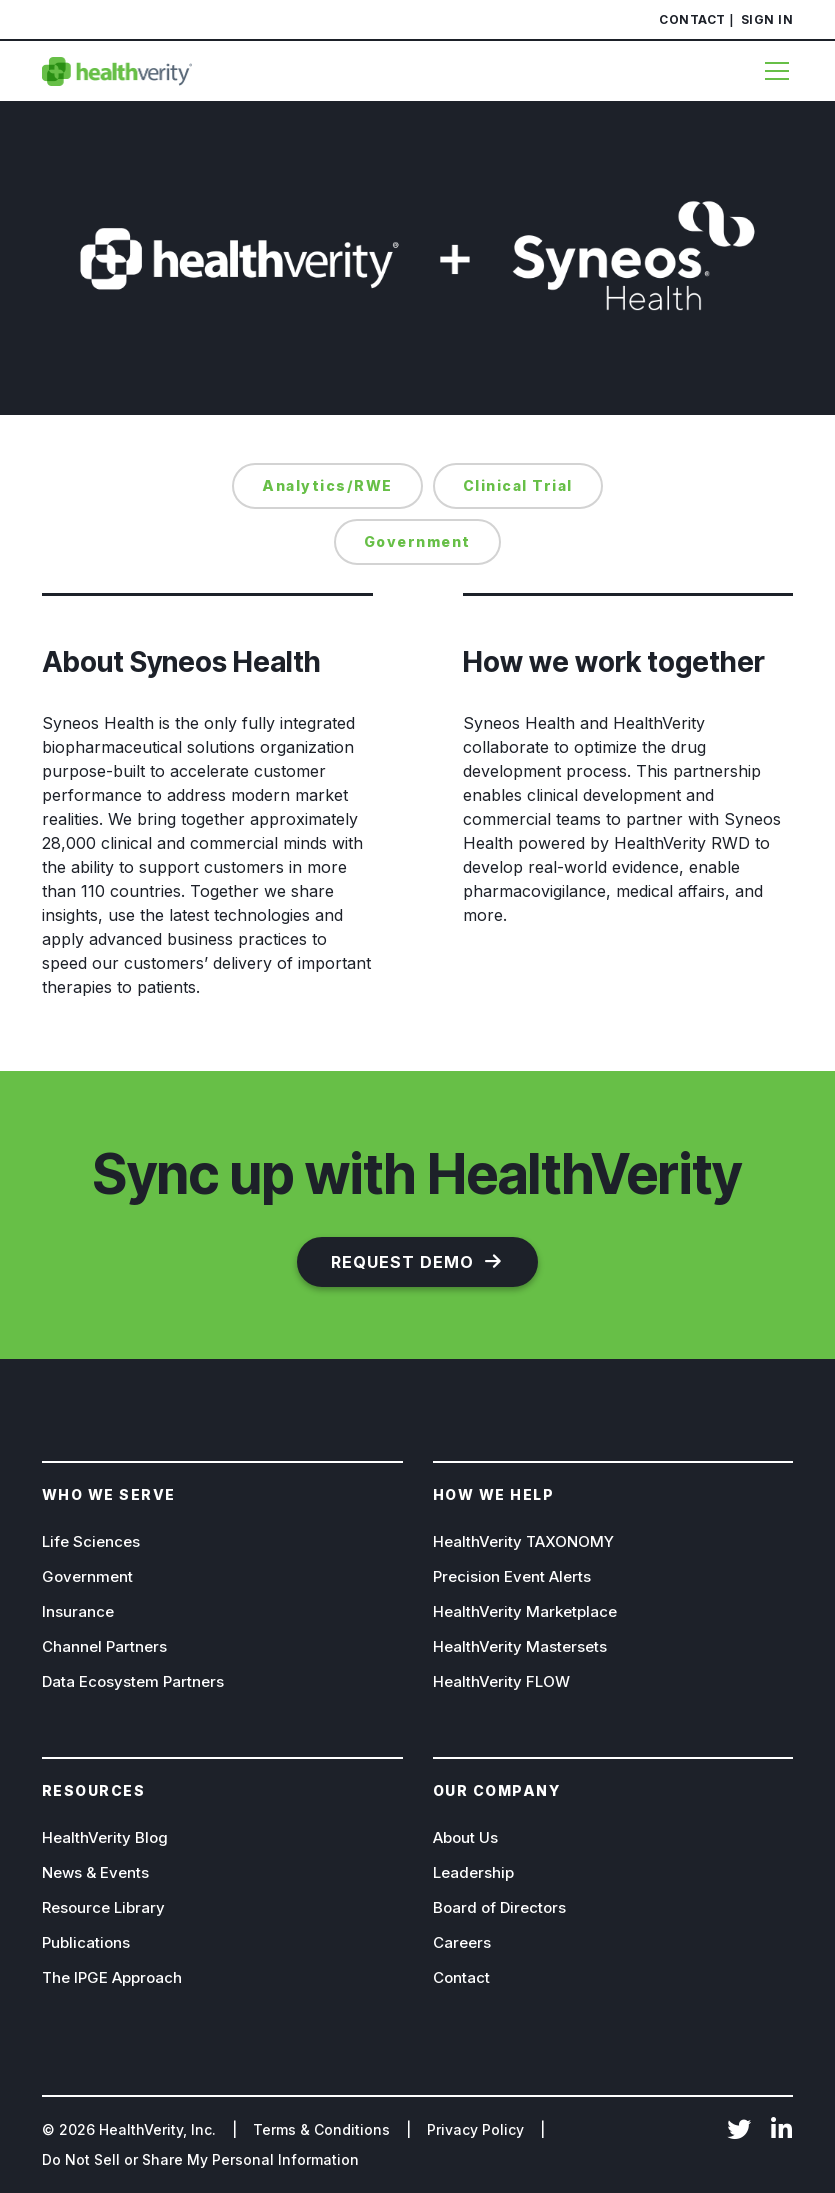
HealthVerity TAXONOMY (523, 1541)
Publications (86, 1942)
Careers (462, 1942)
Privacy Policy (475, 2129)
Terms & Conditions (321, 2129)
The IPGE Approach (112, 1977)
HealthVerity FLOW (501, 1681)
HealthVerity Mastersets (520, 1646)
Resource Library (103, 1907)
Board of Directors (499, 1907)
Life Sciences (91, 1541)
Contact (692, 19)
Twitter (739, 2131)
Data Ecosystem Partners (133, 1681)
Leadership (473, 1872)
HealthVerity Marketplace (525, 1611)
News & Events (95, 1872)
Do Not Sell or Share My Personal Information (200, 2159)
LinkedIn (781, 2131)
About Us (465, 1837)
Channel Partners (104, 1646)
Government (87, 1576)
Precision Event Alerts (512, 1576)
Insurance (78, 1611)
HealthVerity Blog (105, 1837)
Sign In (767, 19)
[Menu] (770, 71)
